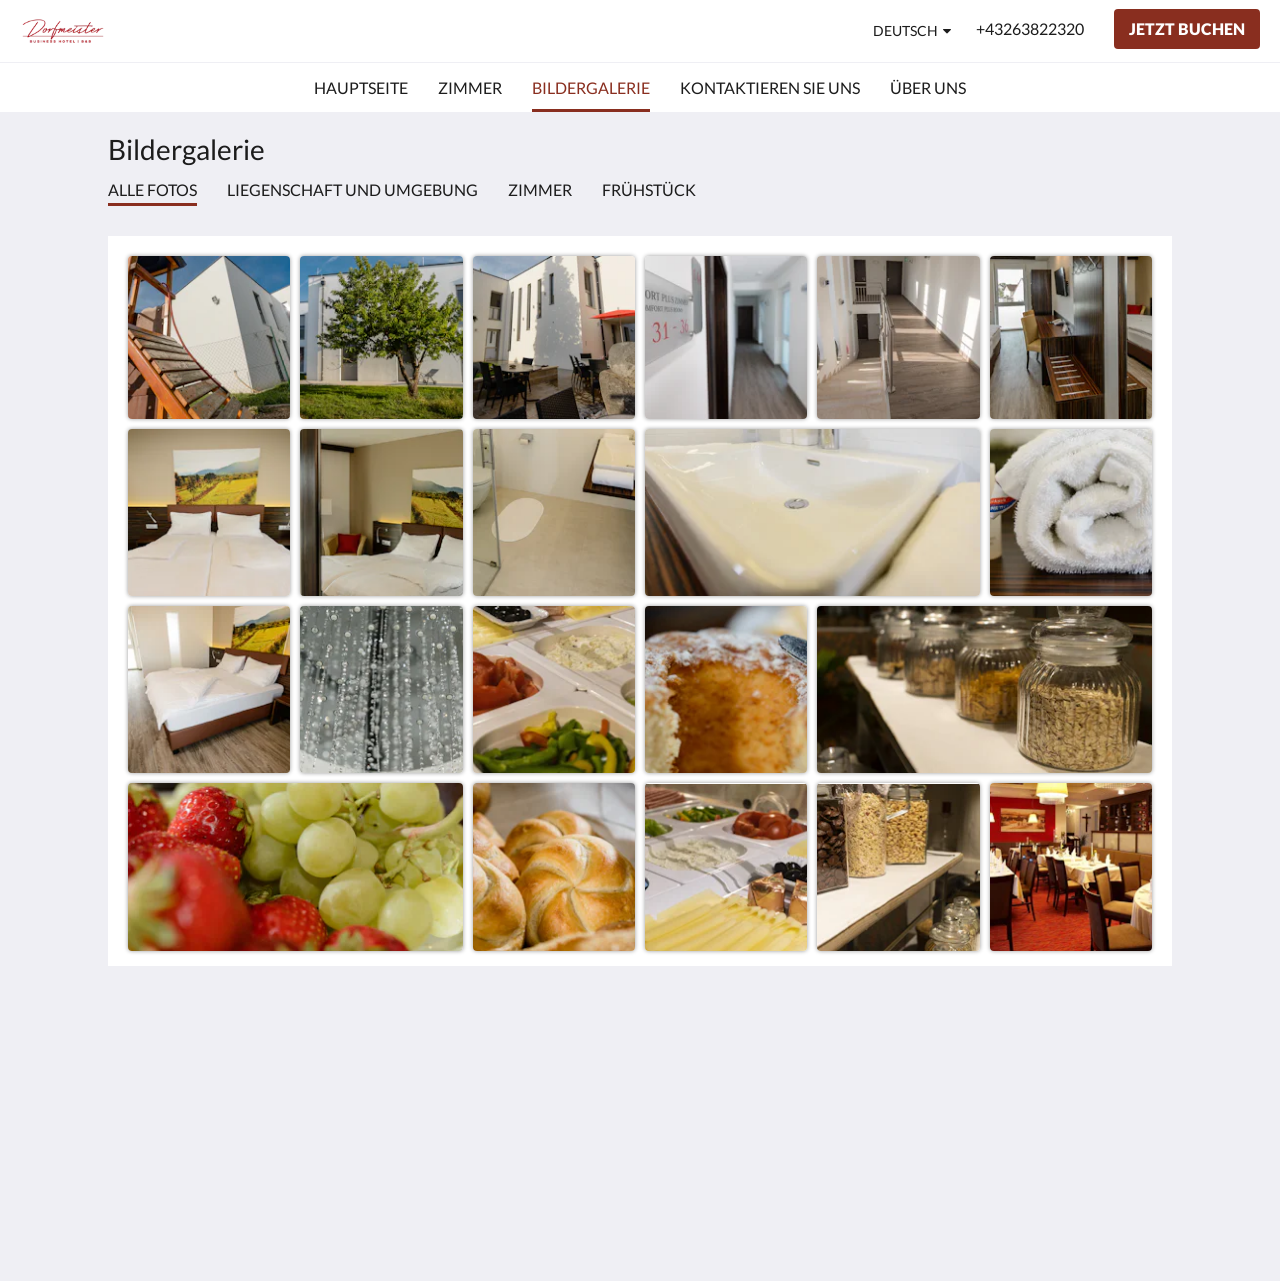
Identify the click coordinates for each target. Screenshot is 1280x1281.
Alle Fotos (152, 189)
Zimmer (540, 189)
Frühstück (649, 189)
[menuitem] (361, 88)
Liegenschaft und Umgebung (352, 189)
